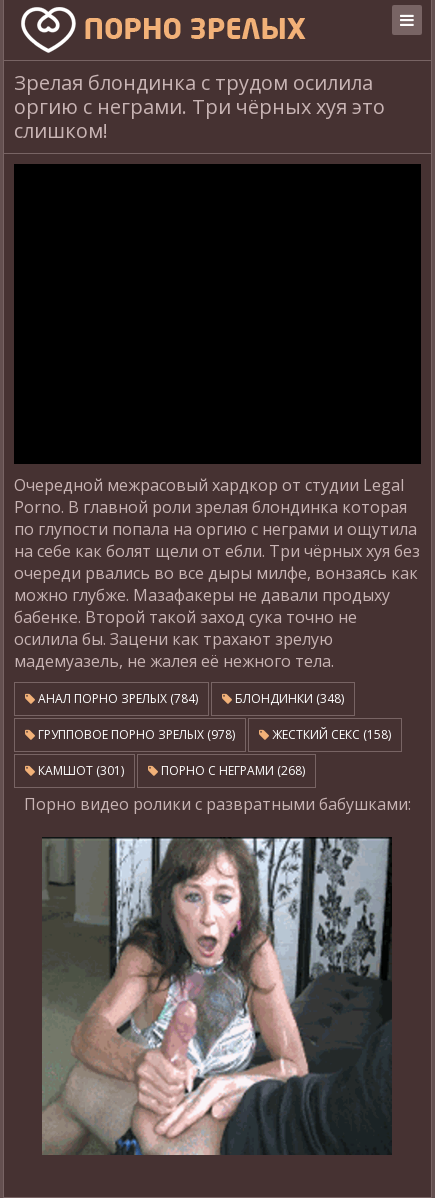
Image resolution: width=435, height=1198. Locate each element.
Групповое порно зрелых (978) (130, 734)
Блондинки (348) (283, 698)
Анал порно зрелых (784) (111, 698)
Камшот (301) (74, 770)
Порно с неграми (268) (226, 770)
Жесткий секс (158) (325, 734)
